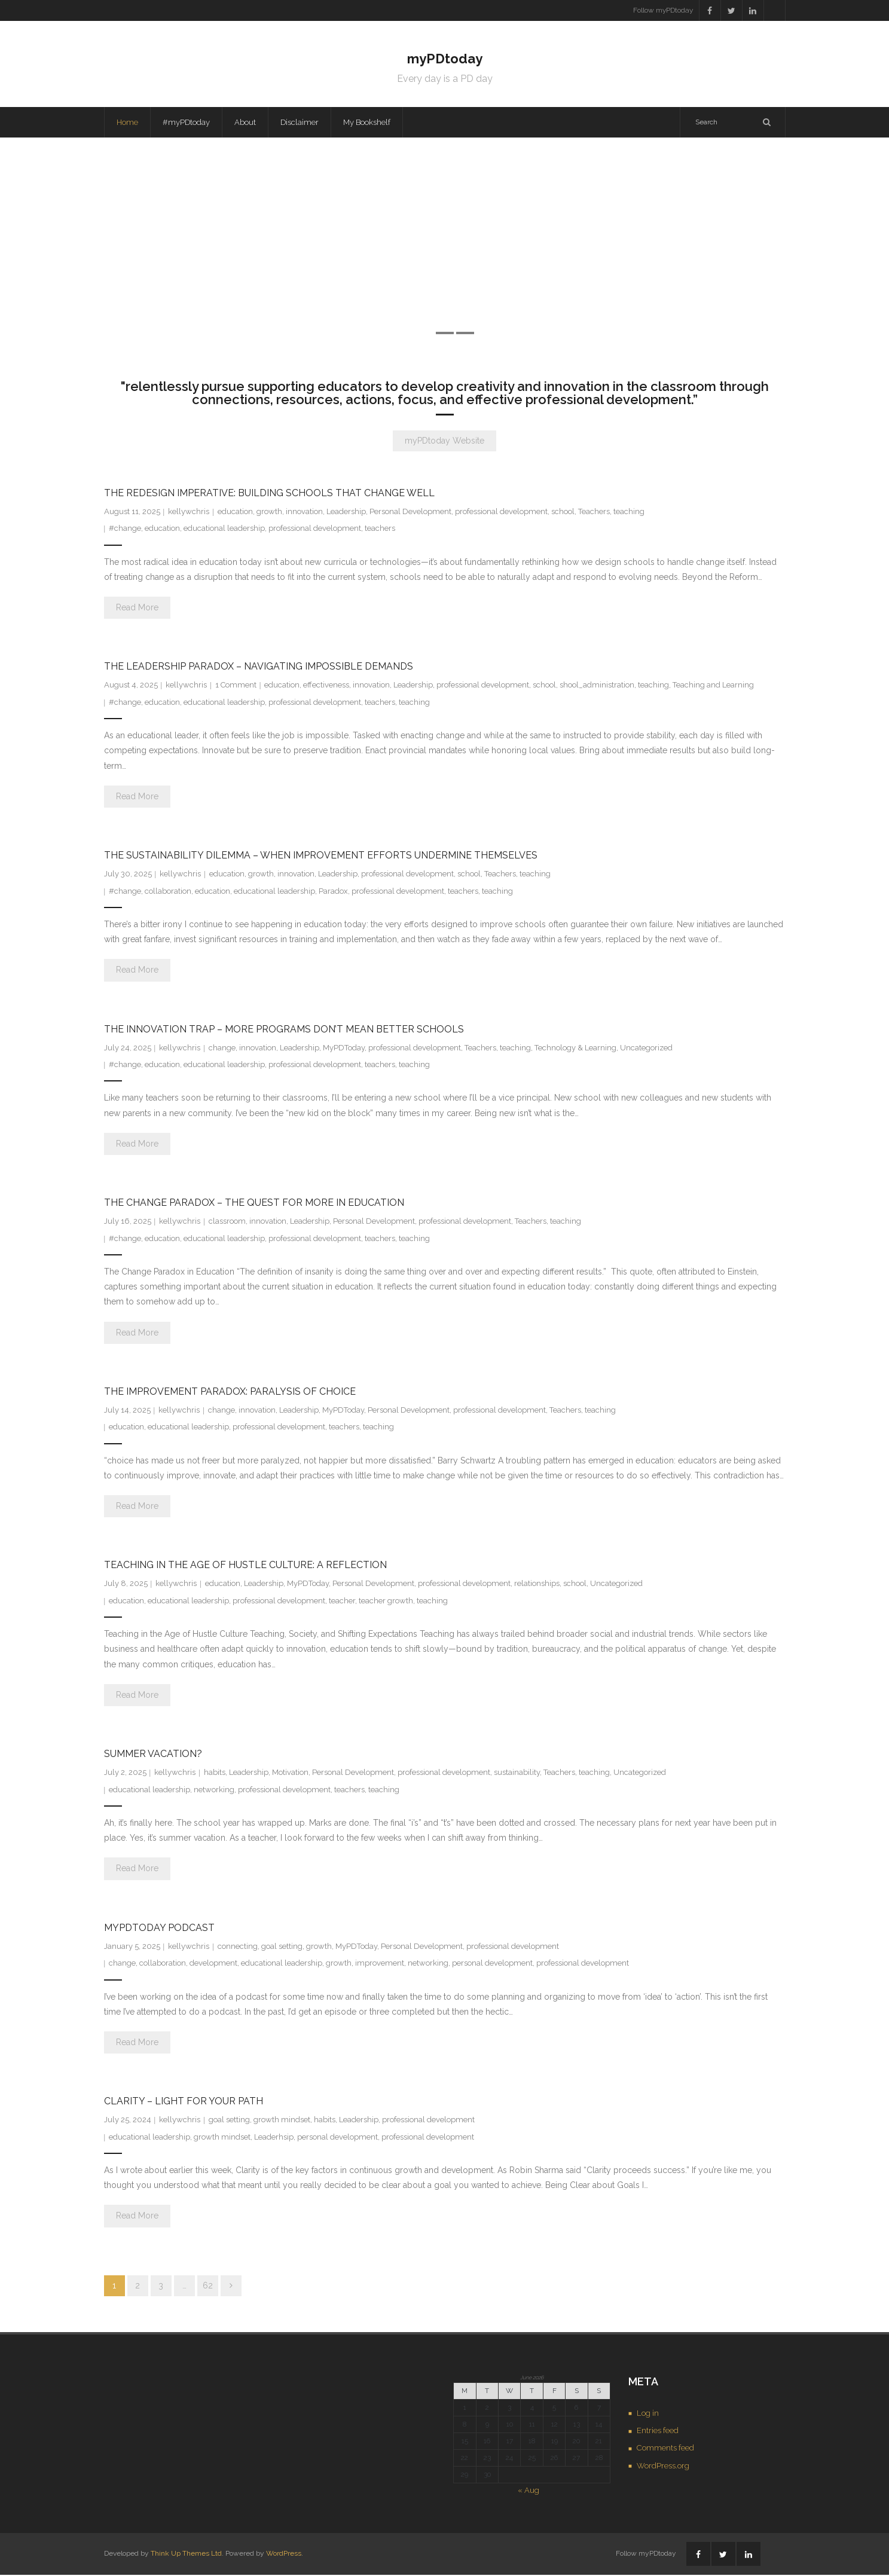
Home (127, 123)
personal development (492, 1964)
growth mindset (281, 2120)
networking (214, 1790)
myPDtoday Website (444, 442)
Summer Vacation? (153, 1755)
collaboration (168, 892)
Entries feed (658, 2431)
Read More (137, 608)
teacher (342, 1601)
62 (208, 2286)
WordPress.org (663, 2466)
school (563, 512)
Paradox (333, 892)
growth (269, 512)
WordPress (283, 2555)
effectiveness (326, 686)
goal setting (282, 1947)
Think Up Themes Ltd (186, 2555)
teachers (380, 529)
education (235, 512)
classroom (227, 1222)
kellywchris (188, 512)
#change (125, 529)
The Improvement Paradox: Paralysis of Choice (230, 1392)
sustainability (517, 1773)
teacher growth (386, 1601)
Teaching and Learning (713, 686)
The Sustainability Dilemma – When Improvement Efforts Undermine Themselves (320, 856)
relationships (537, 1585)
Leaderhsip (274, 2138)
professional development (501, 512)
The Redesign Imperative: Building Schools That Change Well (269, 494)
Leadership (346, 512)
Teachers (594, 512)
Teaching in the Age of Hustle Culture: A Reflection (245, 1566)
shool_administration (597, 686)
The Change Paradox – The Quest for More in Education (254, 1203)
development (213, 1964)
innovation (304, 512)
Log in (648, 2414)
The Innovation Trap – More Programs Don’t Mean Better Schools (284, 1030)
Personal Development (410, 512)
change (222, 1048)
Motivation (290, 1773)
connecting (238, 1947)
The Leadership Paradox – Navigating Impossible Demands (258, 667)
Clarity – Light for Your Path (183, 2102)
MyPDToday (344, 1048)
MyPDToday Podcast (159, 1929)
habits (214, 1773)
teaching (628, 512)
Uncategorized (646, 1048)
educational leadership (224, 529)
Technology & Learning (575, 1048)
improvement (379, 1964)
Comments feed (665, 2449)
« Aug (528, 2491)
